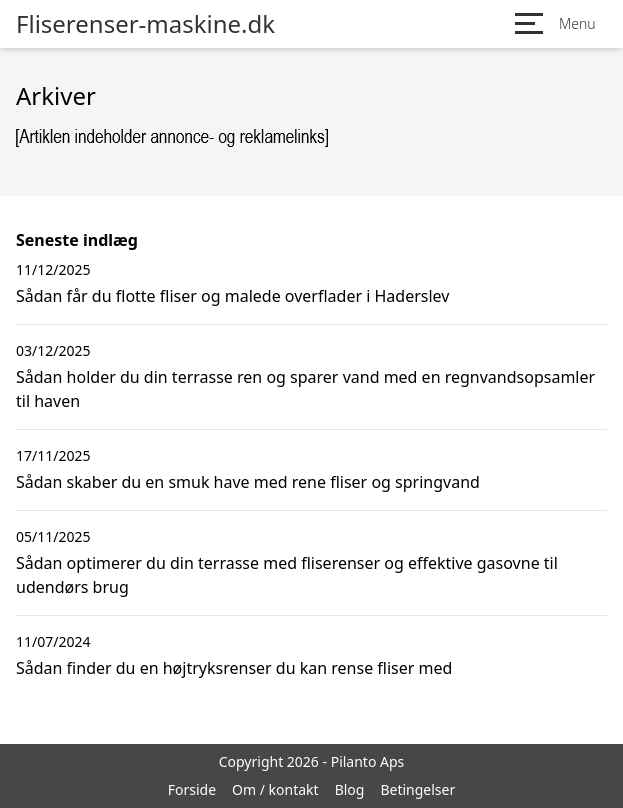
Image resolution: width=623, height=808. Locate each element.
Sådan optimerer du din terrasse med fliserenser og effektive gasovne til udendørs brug (287, 575)
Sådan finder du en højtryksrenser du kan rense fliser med (234, 668)
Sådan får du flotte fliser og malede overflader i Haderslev (232, 296)
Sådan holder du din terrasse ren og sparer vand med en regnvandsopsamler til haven (305, 389)
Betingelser (417, 789)
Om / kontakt (275, 789)
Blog (350, 789)
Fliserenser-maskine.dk (145, 24)
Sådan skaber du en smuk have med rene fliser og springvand (248, 482)
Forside (192, 789)
